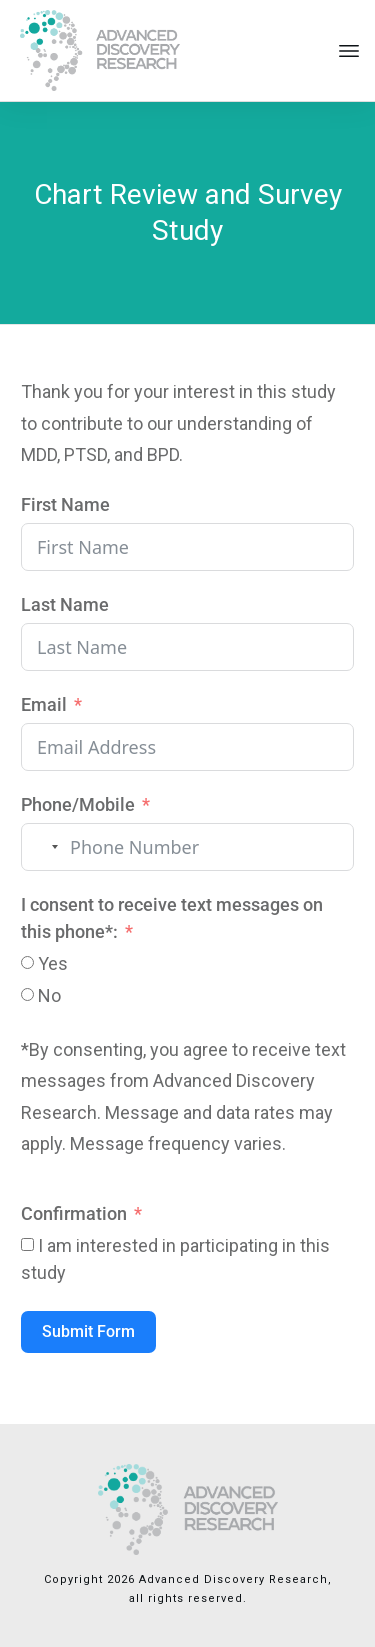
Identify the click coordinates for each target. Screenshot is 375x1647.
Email (44, 704)
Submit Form (88, 1331)
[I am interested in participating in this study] (27, 1244)
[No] (27, 994)
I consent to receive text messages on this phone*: (172, 918)
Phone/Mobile (78, 804)
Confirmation (74, 1213)
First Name (65, 504)
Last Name (65, 604)
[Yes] (27, 962)
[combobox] (43, 847)
